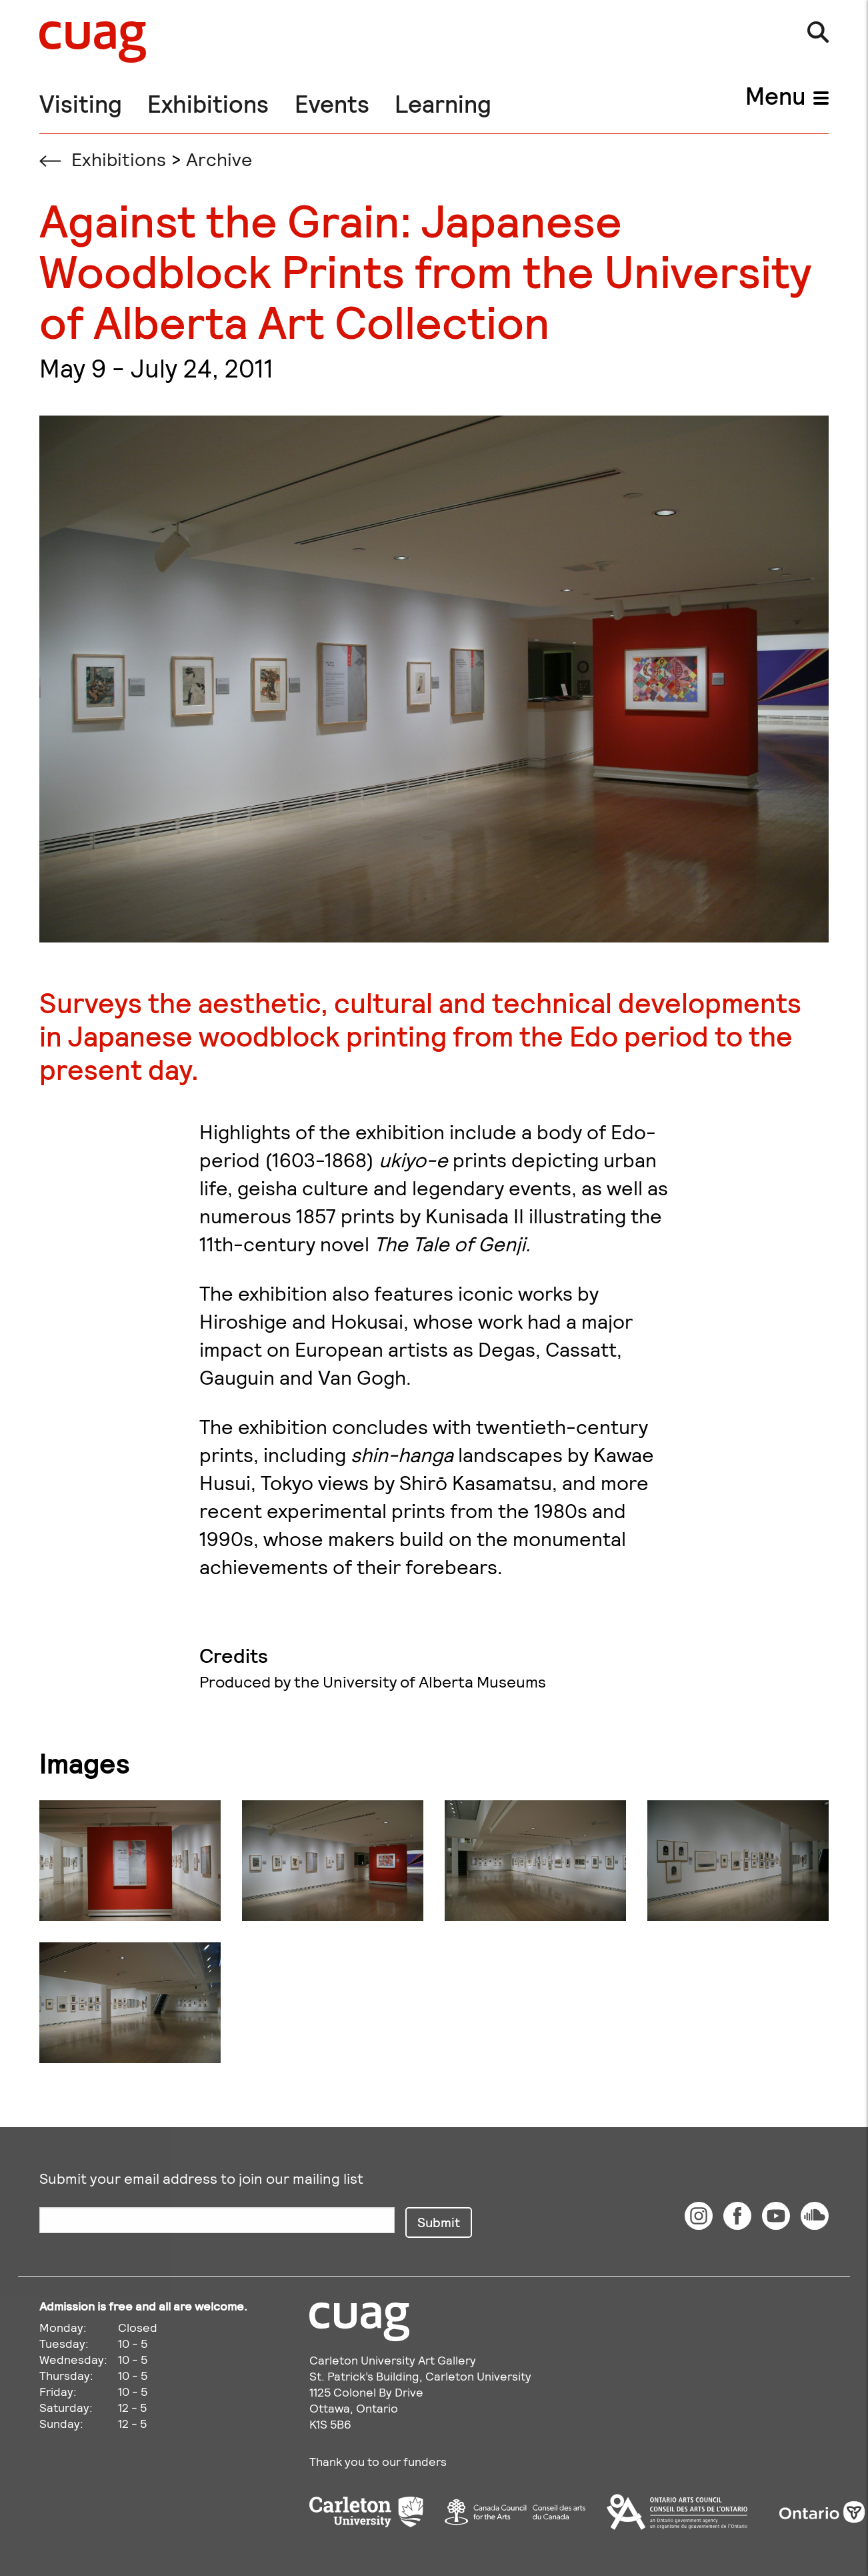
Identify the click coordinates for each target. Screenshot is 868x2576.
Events (332, 103)
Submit (438, 2222)
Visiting (80, 103)
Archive (219, 158)
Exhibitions (208, 103)
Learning (443, 103)
